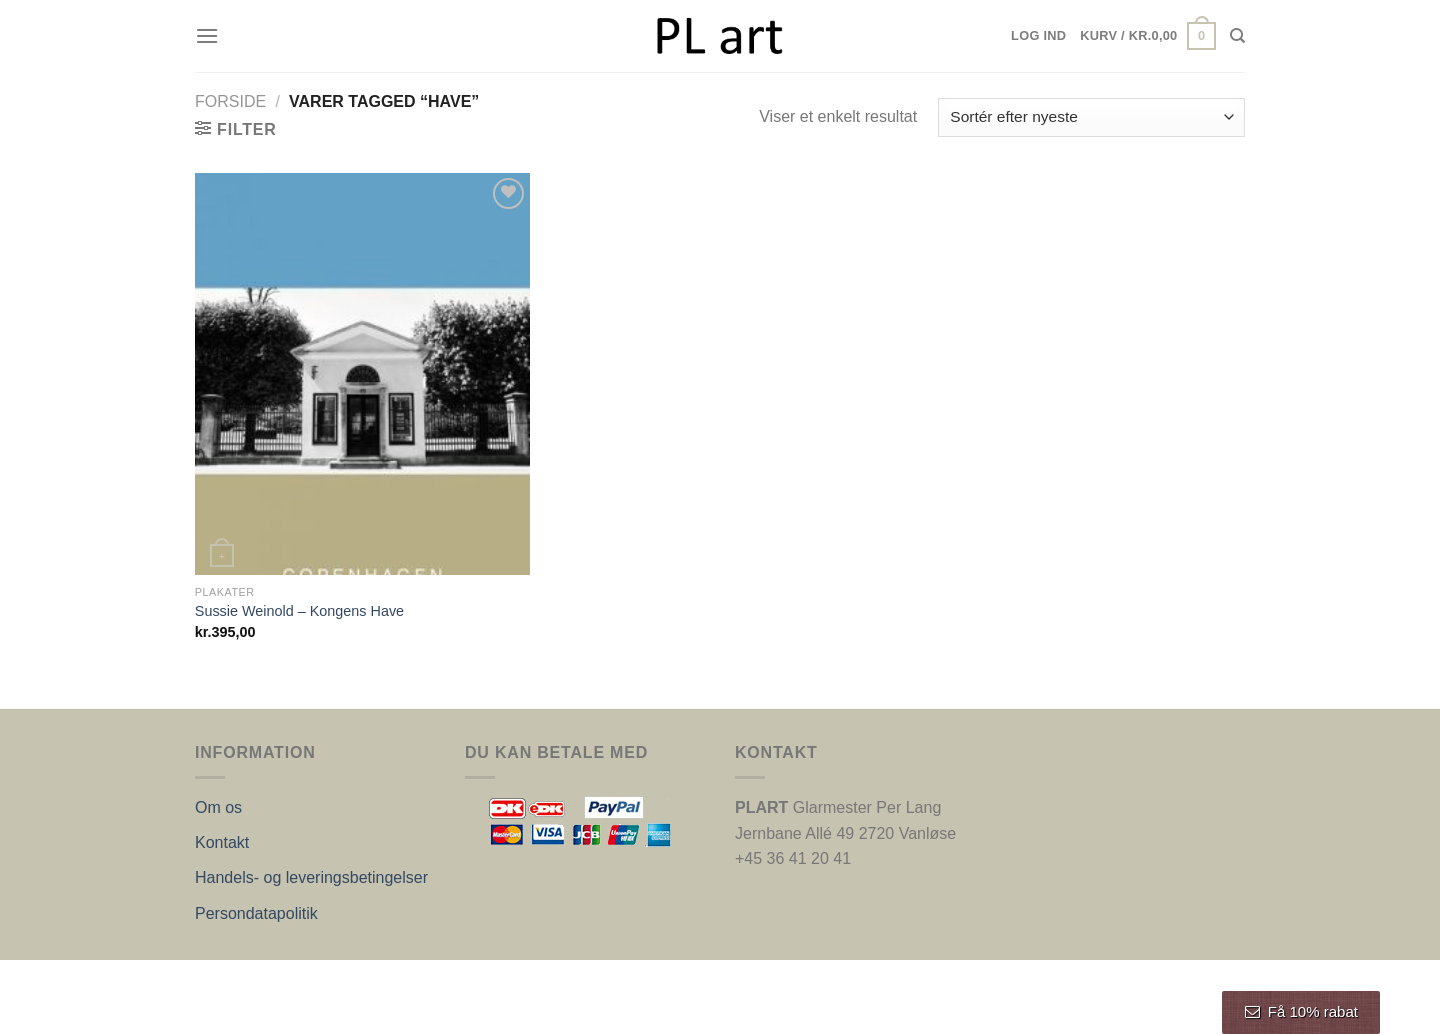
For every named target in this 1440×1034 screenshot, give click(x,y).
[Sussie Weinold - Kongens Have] (362, 374)
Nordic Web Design (397, 981)
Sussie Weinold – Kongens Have (299, 611)
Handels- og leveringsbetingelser (311, 877)
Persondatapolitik (256, 913)
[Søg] (1237, 36)
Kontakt (222, 842)
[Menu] (207, 35)
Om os (218, 807)
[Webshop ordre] (1091, 117)
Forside (230, 101)
